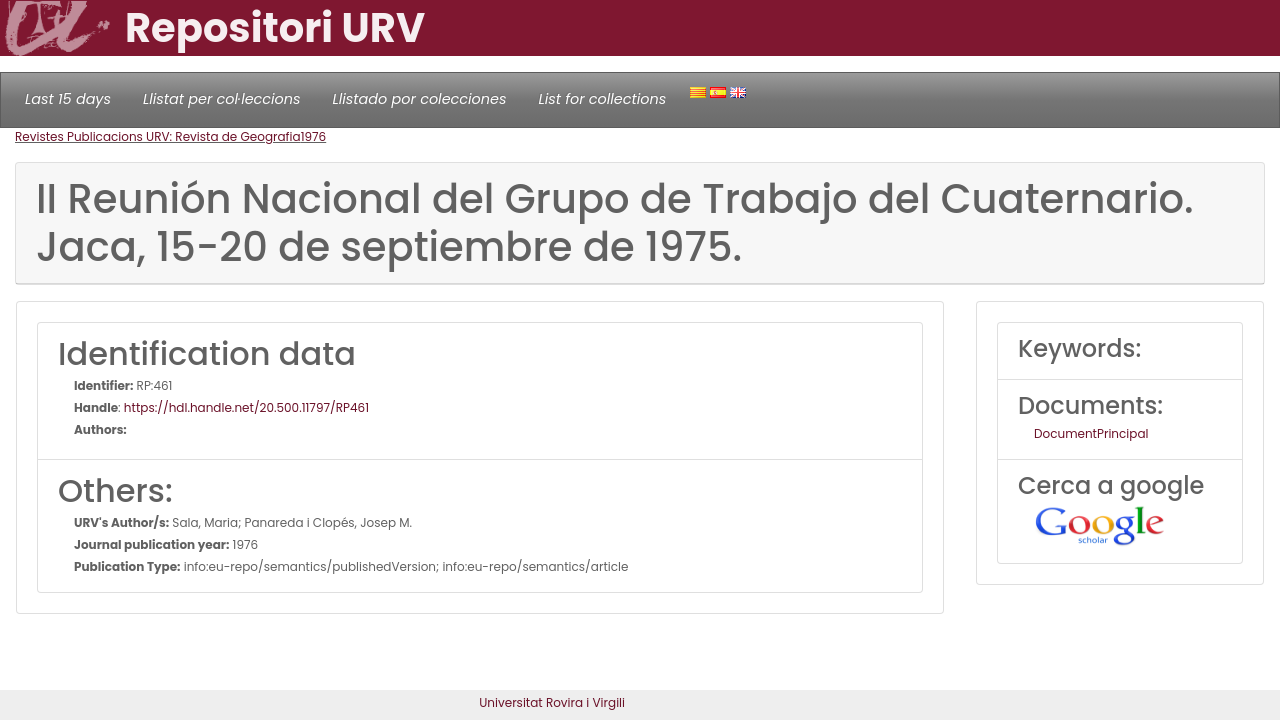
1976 (314, 136)
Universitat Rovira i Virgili (552, 702)
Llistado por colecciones (420, 99)
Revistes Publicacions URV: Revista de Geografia (158, 136)
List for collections (602, 99)
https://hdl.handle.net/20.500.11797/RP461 (246, 407)
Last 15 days (68, 99)
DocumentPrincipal (1091, 433)
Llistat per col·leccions (222, 99)
